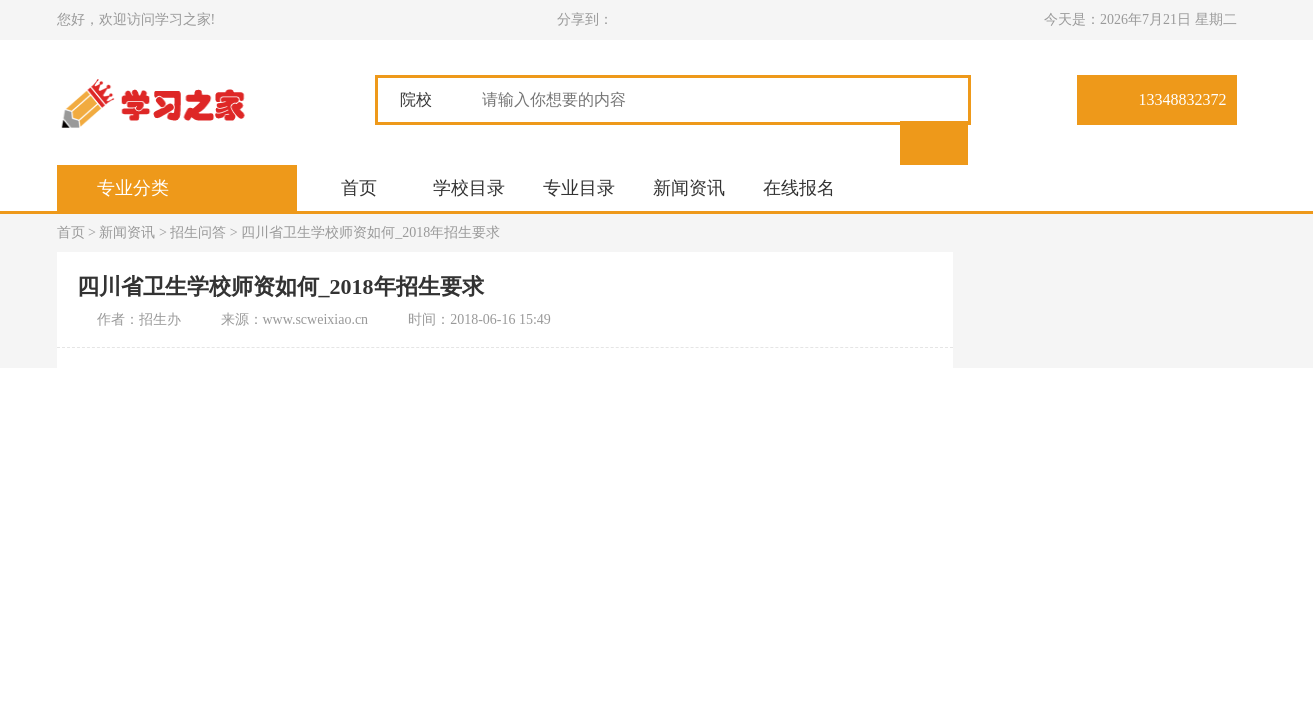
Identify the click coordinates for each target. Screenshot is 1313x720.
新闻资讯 (689, 188)
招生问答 (198, 232)
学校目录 (469, 188)
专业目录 (579, 188)
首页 (359, 188)
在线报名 (799, 188)
